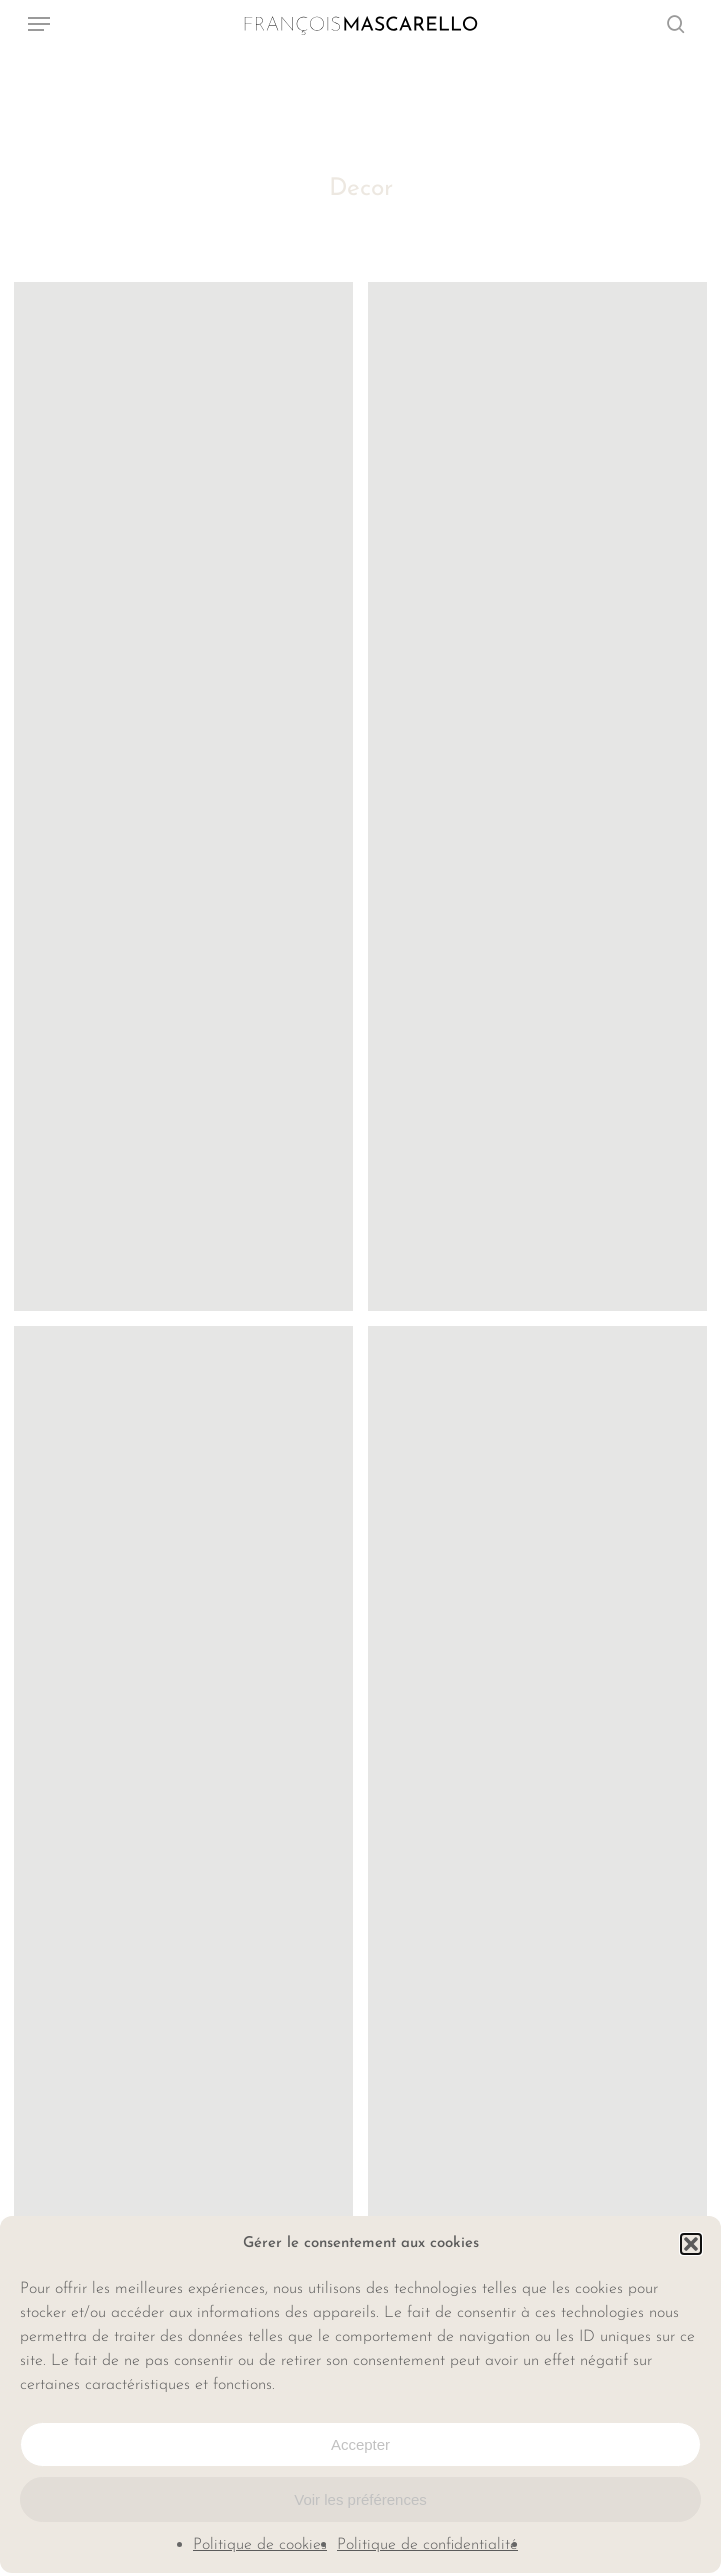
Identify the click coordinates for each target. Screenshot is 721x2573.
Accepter (360, 2444)
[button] (691, 2244)
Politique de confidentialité (427, 2545)
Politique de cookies (260, 2545)
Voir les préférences (360, 2499)
